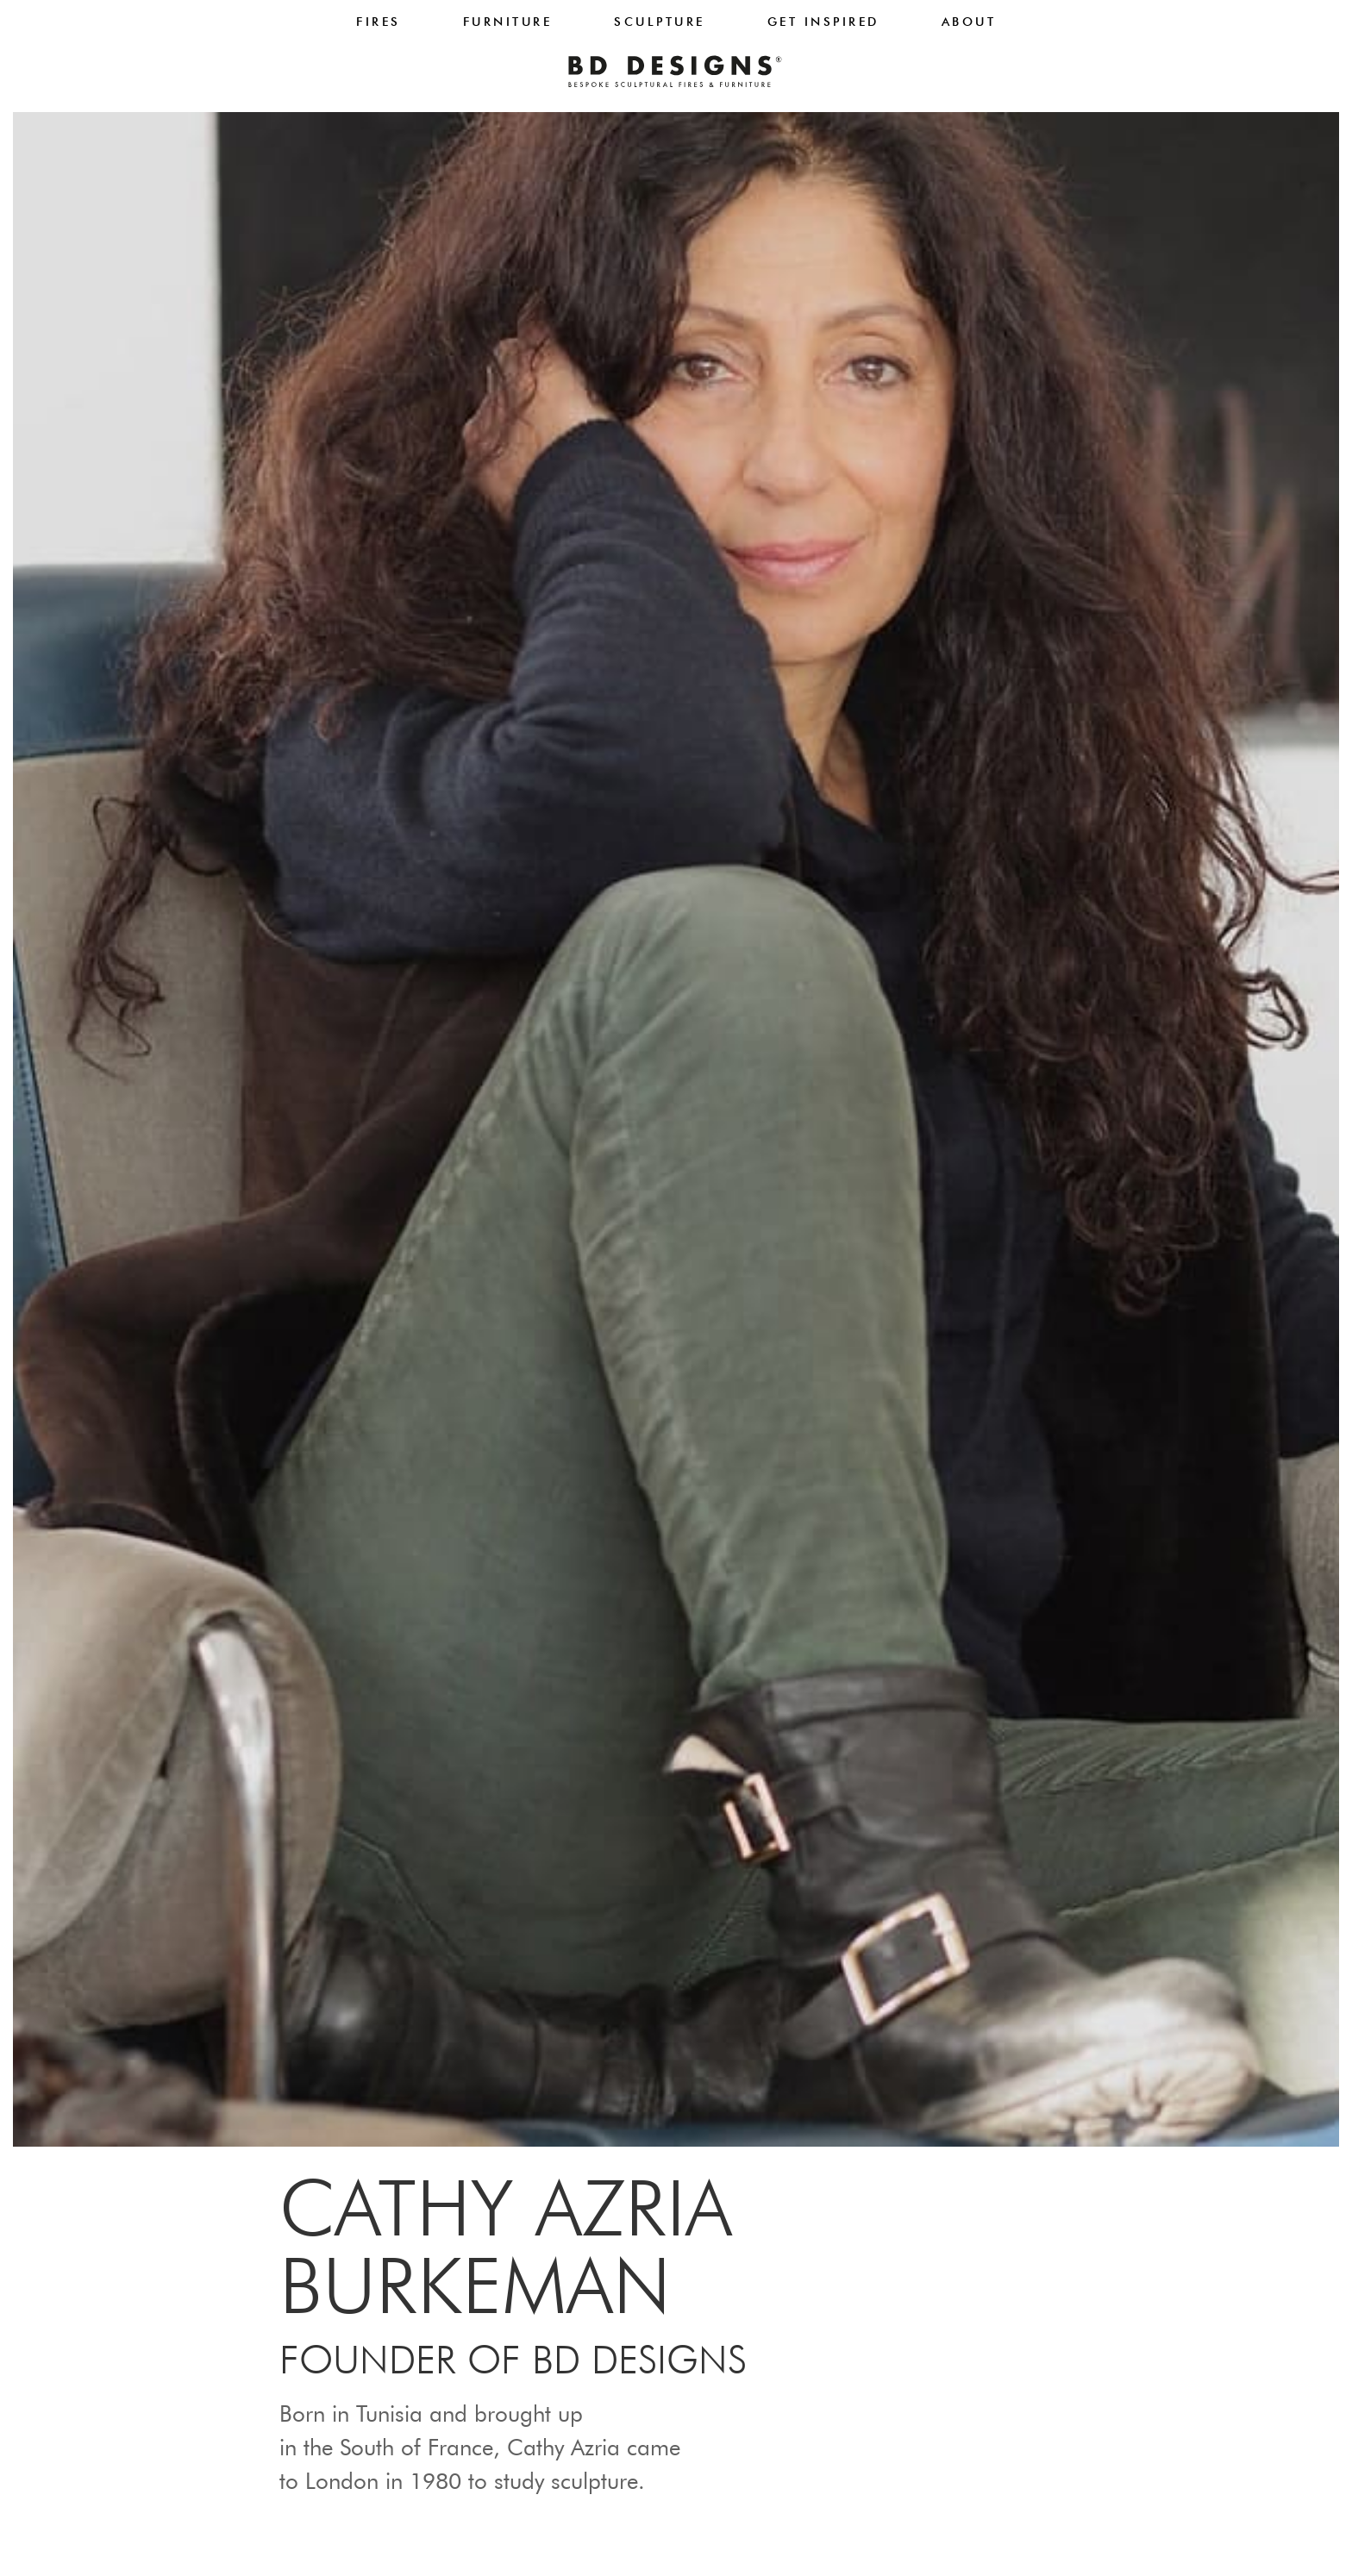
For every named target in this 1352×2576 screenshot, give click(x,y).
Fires (378, 21)
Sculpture (659, 21)
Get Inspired (823, 21)
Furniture (508, 21)
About (969, 21)
